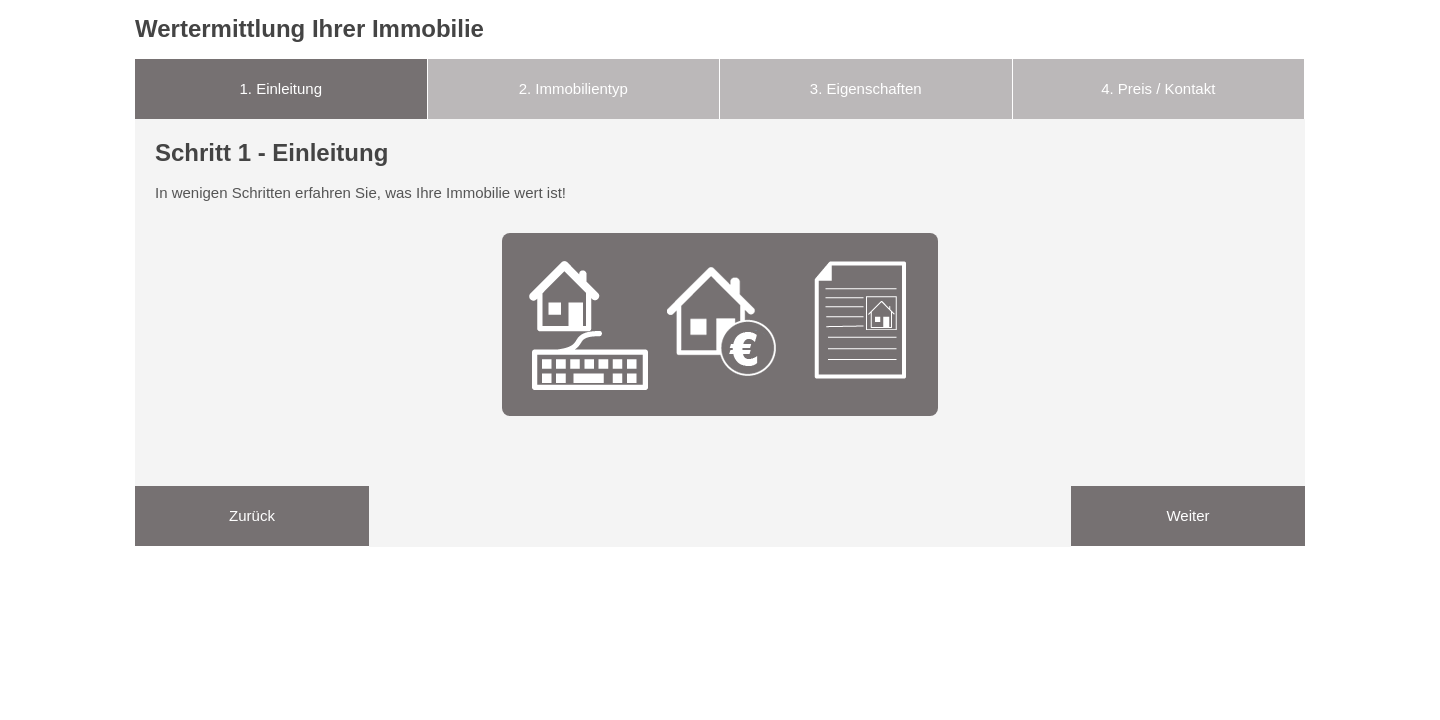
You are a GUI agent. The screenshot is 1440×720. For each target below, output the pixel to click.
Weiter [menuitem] (1187, 515)
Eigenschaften (866, 88)
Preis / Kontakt (1158, 88)
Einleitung (280, 88)
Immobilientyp (573, 88)
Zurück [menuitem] (252, 515)
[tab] (281, 89)
